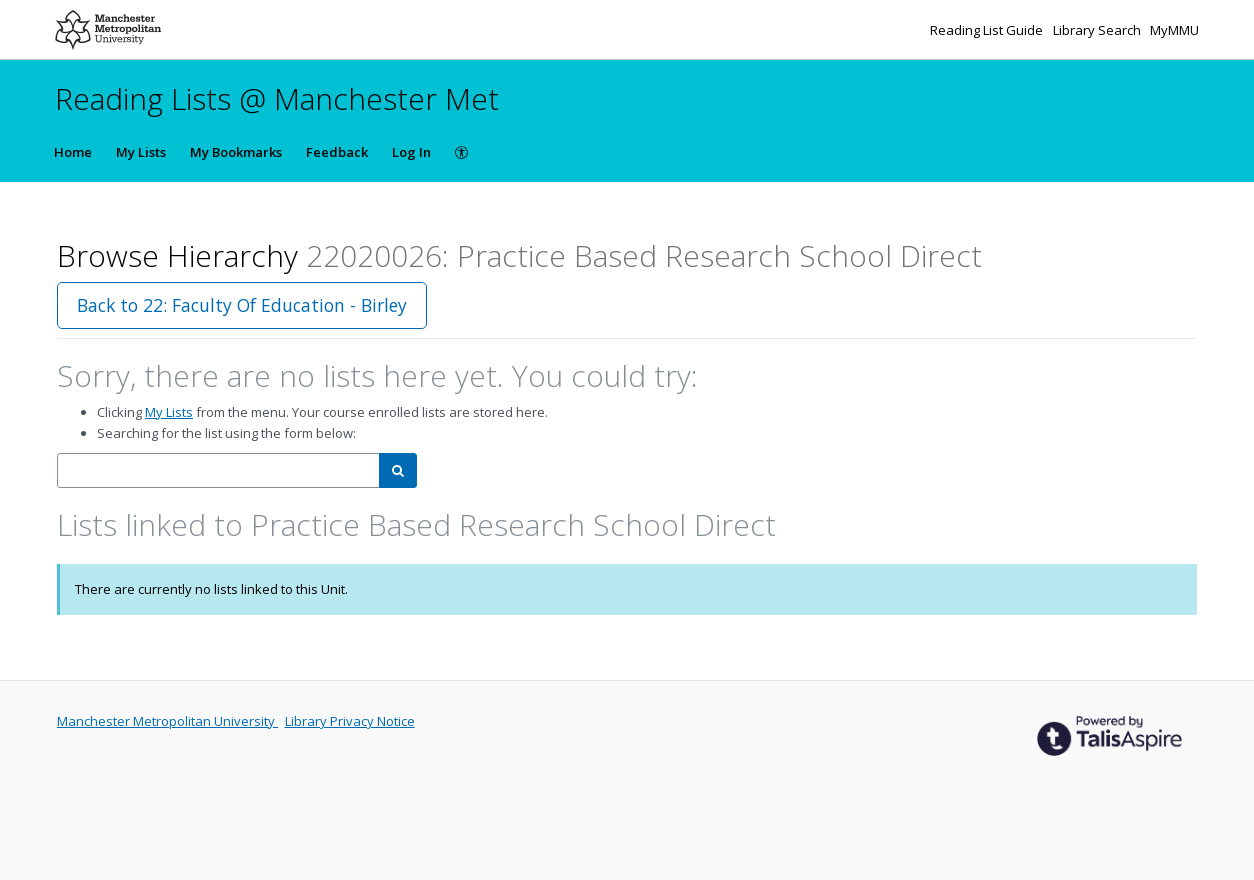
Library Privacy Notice (350, 721)
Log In (411, 152)
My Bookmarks (236, 152)
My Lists (141, 152)
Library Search (1098, 30)
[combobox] (218, 470)
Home (73, 152)
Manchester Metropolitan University (167, 721)
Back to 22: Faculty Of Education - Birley (242, 305)
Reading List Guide (988, 30)
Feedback (337, 152)
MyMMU (1174, 30)
